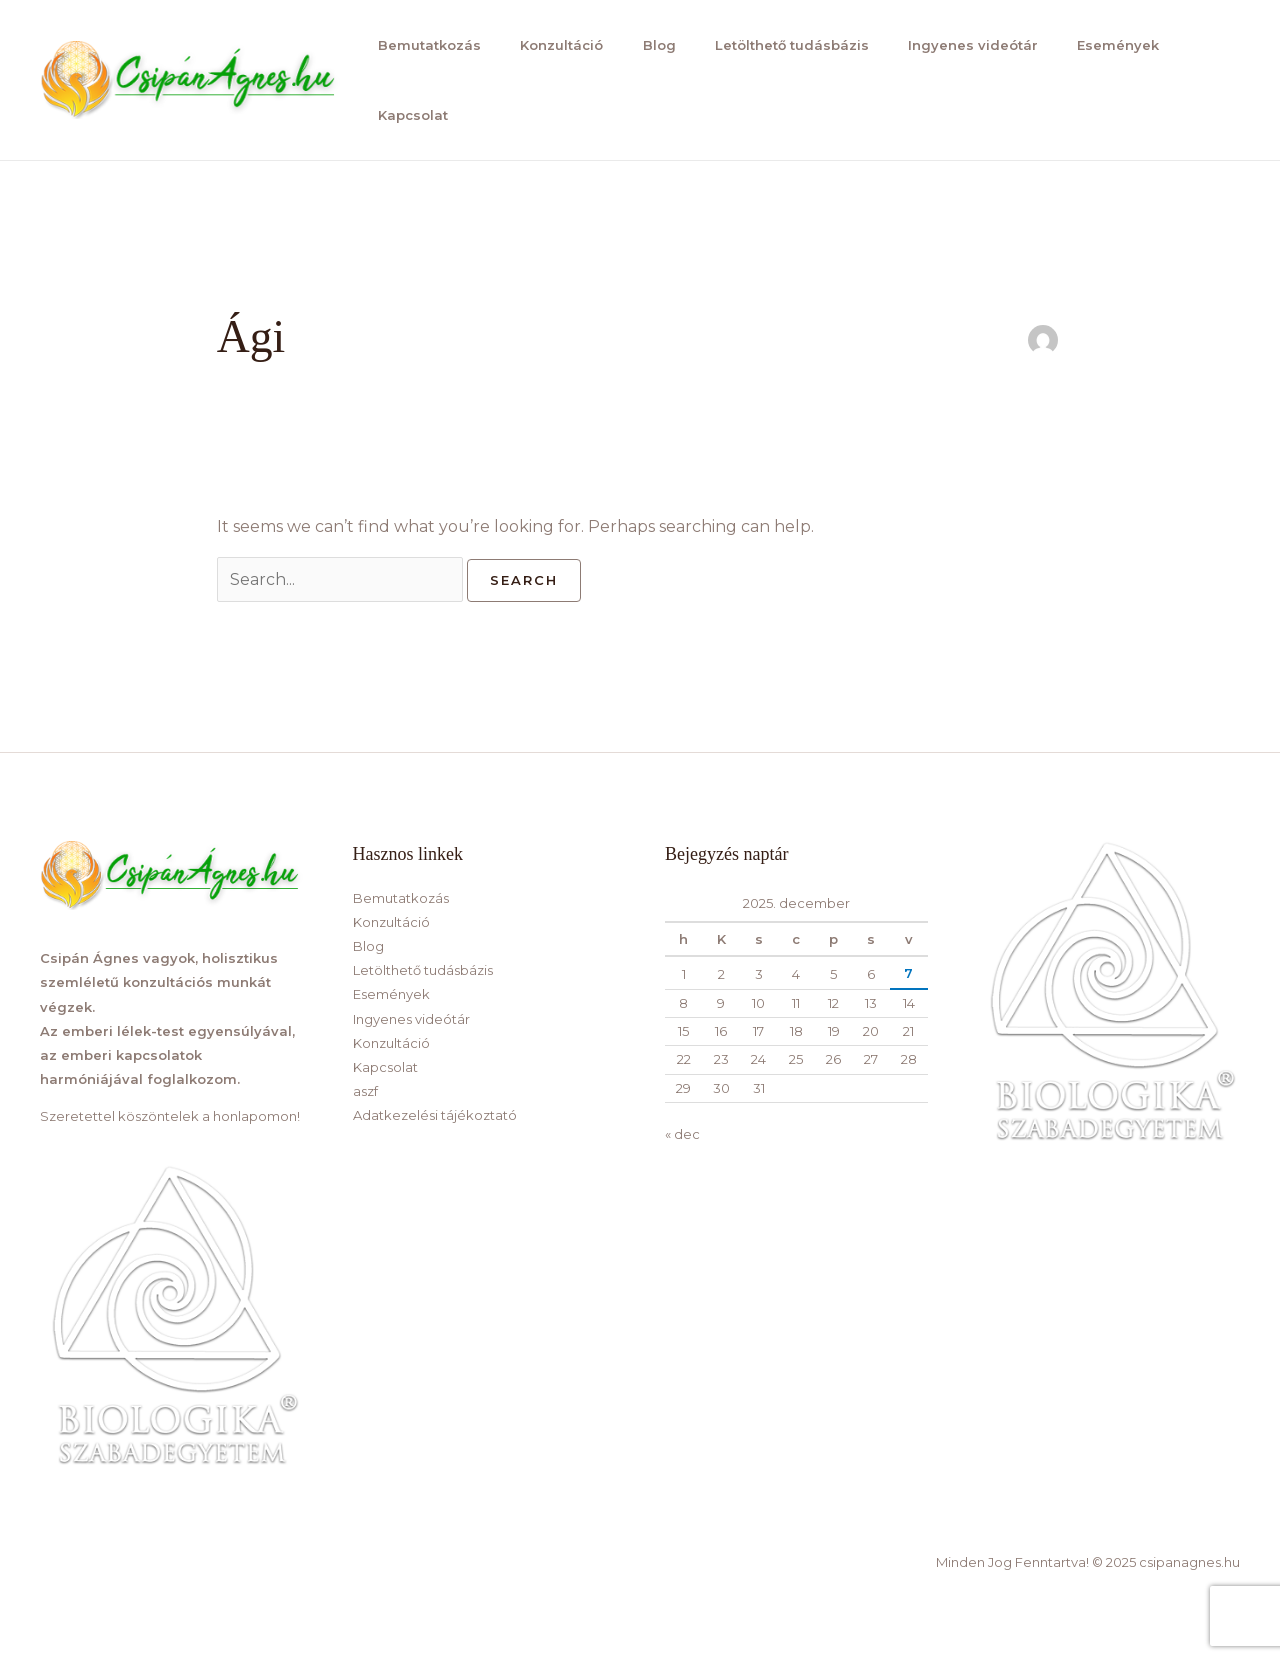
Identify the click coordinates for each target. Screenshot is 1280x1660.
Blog (649, 45)
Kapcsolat (408, 115)
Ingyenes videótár (959, 45)
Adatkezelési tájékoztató (435, 1115)
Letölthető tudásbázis (780, 45)
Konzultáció (554, 45)
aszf (365, 1091)
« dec (682, 1134)
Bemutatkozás (424, 45)
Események (1102, 45)
